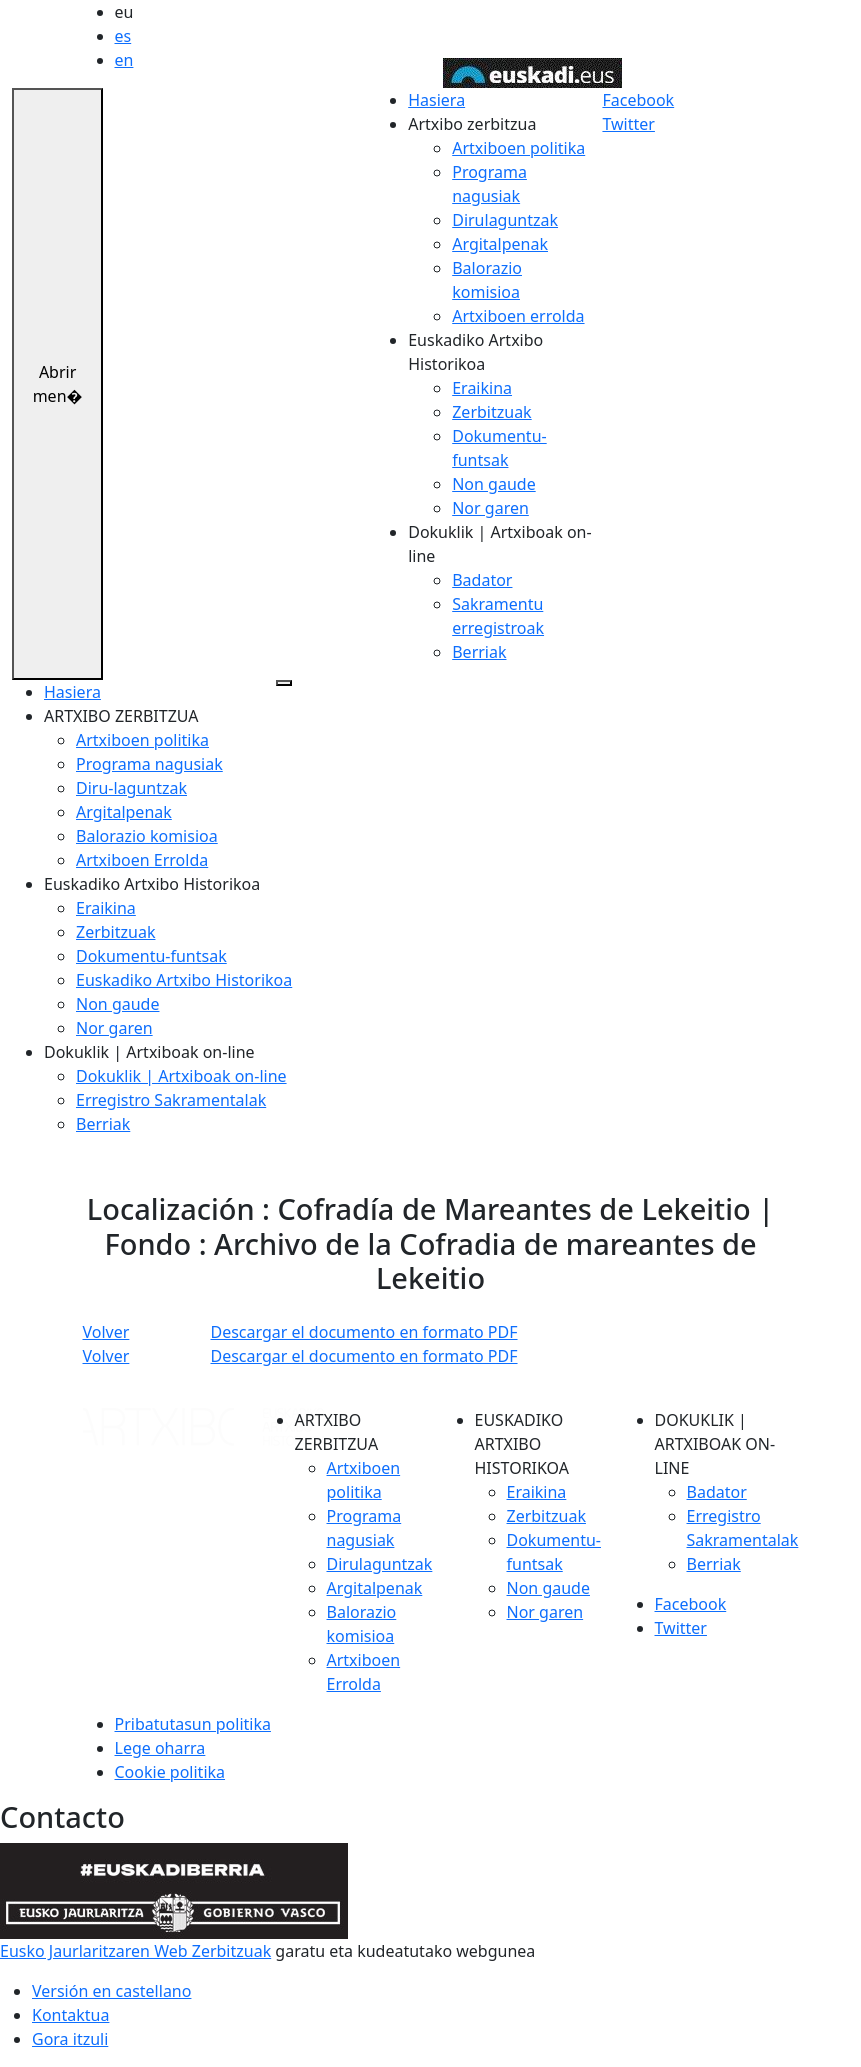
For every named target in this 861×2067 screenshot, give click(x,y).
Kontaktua (70, 2015)
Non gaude (493, 484)
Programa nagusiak (149, 764)
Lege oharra (160, 1748)
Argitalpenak (500, 244)
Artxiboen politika (518, 148)
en (124, 60)
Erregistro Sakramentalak (171, 1100)
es (123, 36)
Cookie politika (170, 1772)
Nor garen (490, 508)
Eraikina (482, 388)
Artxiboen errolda (518, 316)
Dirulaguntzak (505, 220)
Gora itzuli (70, 2039)
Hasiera (436, 100)
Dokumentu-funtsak (151, 956)
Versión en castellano (111, 1991)
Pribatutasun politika (193, 1724)
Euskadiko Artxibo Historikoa (184, 980)
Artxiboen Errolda (142, 860)
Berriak (479, 652)
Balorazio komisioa (147, 836)
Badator (482, 580)
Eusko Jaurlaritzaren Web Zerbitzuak (135, 1951)
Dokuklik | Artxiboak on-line (181, 1076)
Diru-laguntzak (131, 788)
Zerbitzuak (491, 412)
